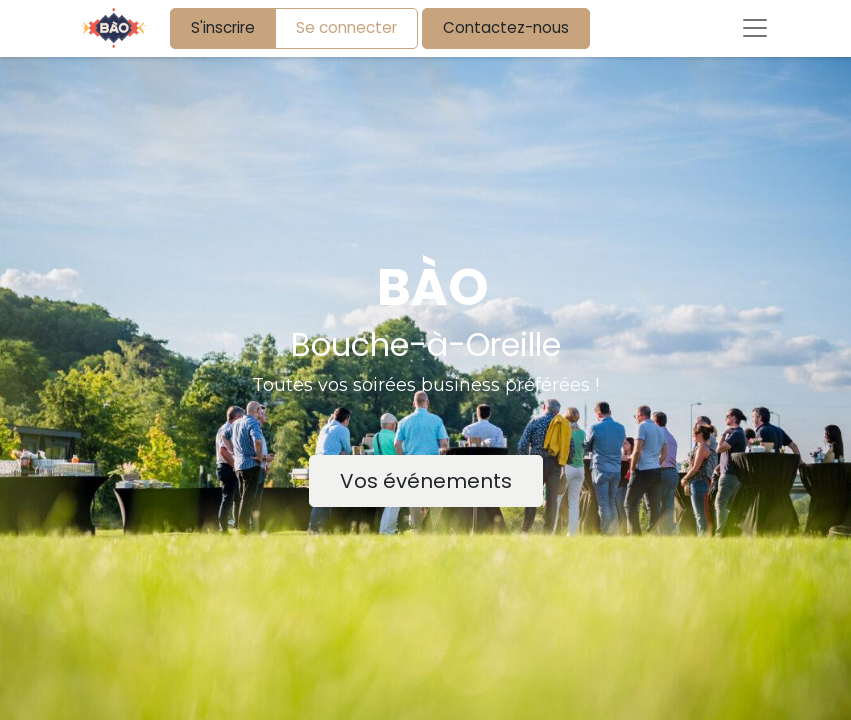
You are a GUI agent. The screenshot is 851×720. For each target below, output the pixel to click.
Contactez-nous (506, 27)
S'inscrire (223, 27)
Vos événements (426, 481)
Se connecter (346, 27)
